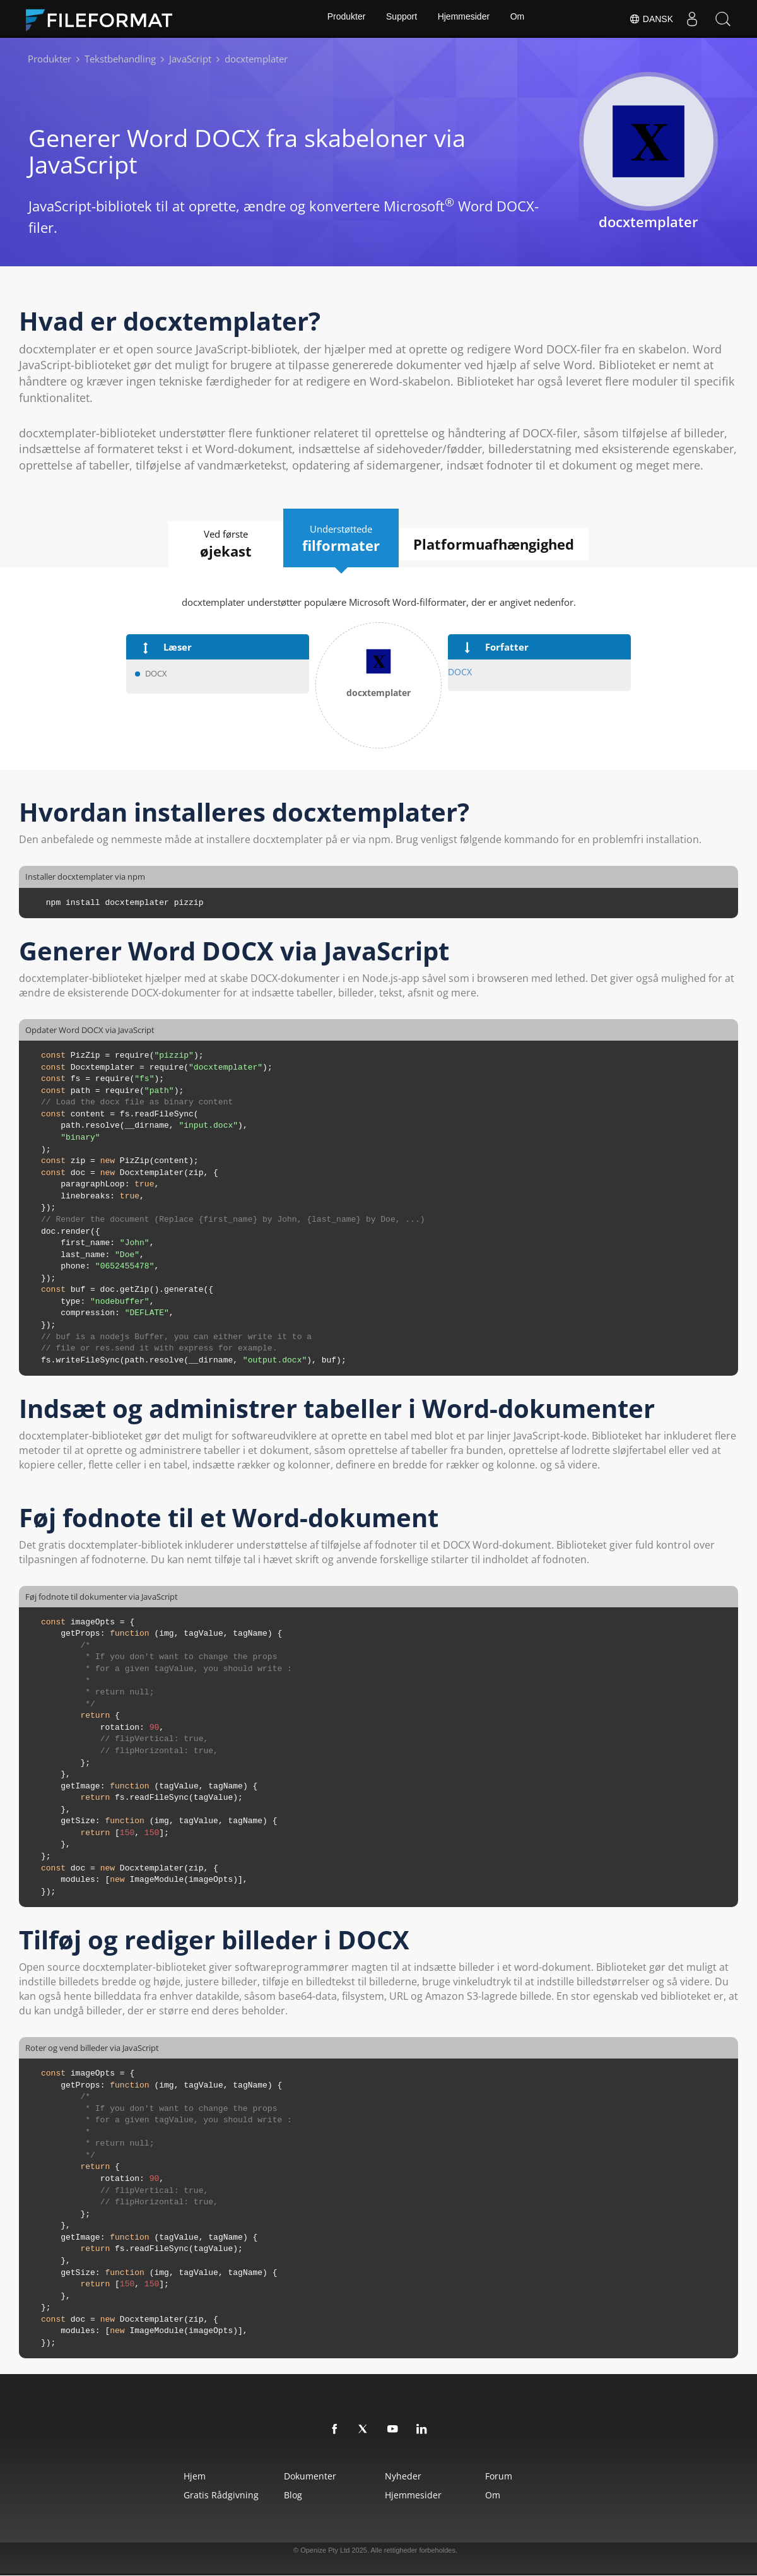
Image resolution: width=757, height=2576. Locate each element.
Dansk (650, 19)
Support (400, 19)
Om (519, 19)
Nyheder (406, 2477)
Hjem (172, 2477)
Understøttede (342, 538)
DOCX (459, 672)
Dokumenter (300, 2477)
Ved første (216, 545)
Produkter (344, 19)
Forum (515, 2477)
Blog (283, 2496)
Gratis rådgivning (198, 2496)
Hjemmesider (464, 19)
